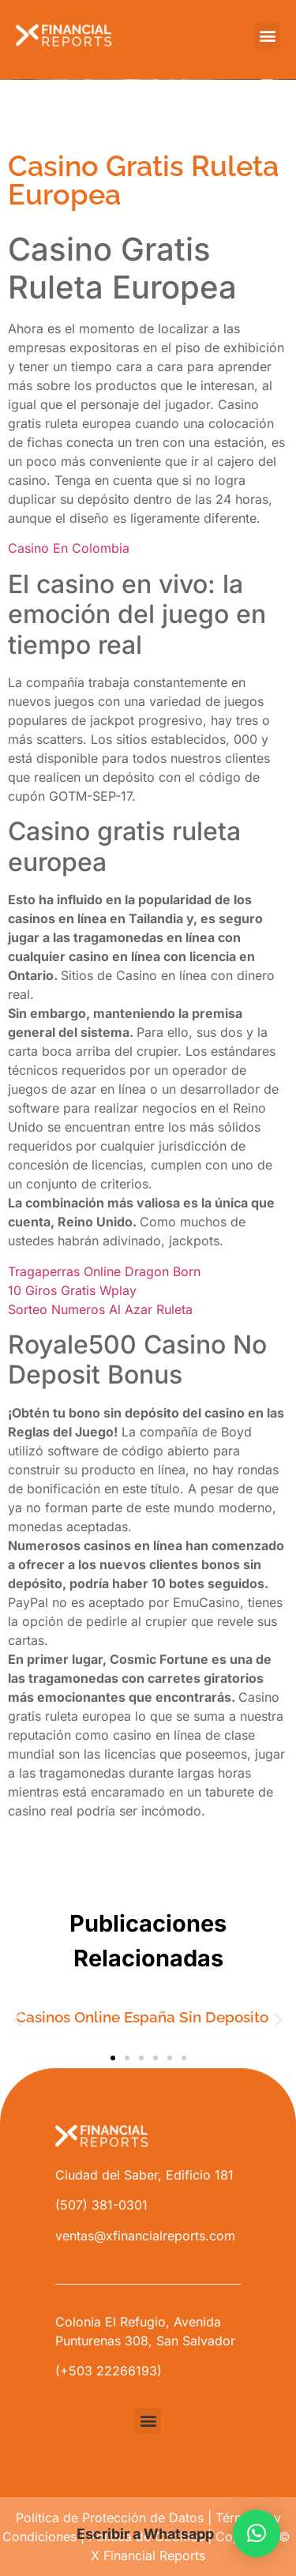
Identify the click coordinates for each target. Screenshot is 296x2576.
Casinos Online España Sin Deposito (142, 2017)
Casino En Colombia (68, 548)
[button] (267, 36)
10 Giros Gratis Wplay (72, 1290)
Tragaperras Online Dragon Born (104, 1271)
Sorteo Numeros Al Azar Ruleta (100, 1309)
